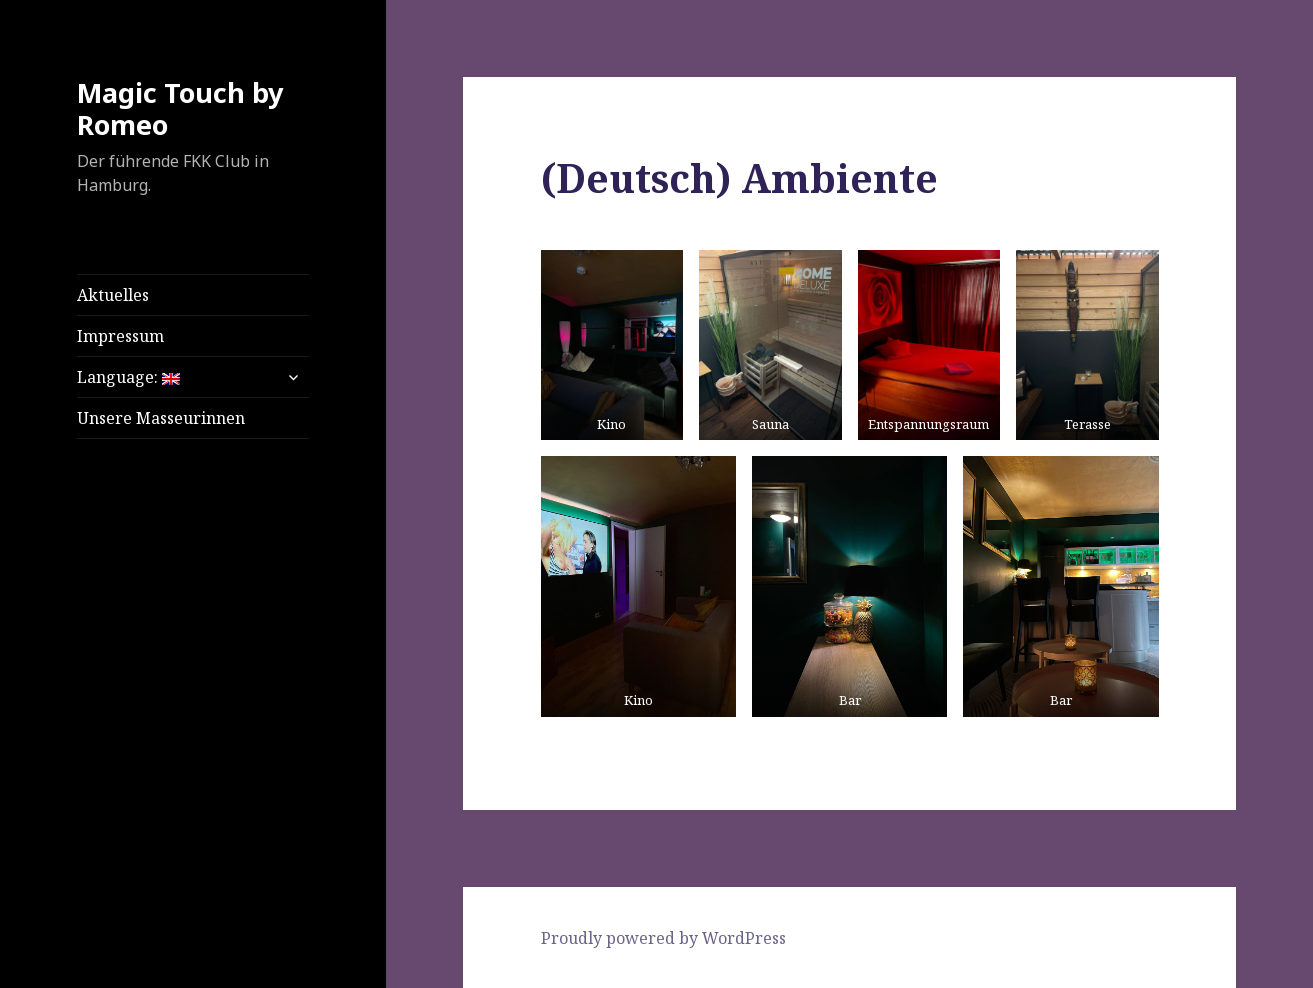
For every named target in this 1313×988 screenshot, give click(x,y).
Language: (128, 377)
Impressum (120, 336)
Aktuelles (113, 295)
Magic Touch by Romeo (180, 108)
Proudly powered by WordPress (663, 938)
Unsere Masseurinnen (161, 418)
